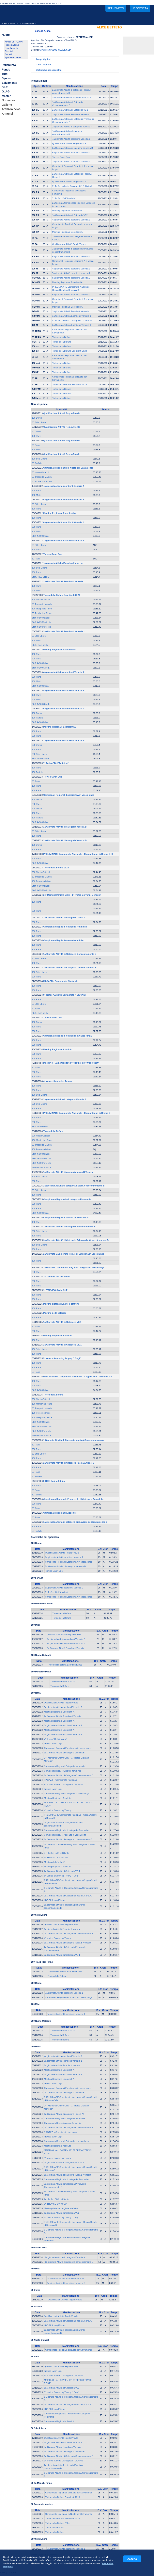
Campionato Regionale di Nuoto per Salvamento (68, 2350)
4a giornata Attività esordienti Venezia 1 (71, 219)
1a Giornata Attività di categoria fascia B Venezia (67, 1942)
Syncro (6, 78)
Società (8, 54)
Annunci (7, 113)
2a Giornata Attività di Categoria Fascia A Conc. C (68, 1895)
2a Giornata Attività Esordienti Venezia (62, 1716)
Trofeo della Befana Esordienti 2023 (69, 351)
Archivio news (11, 109)
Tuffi (5, 73)
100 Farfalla (37, 717)
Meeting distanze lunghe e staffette (61, 2208)
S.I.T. (5, 87)
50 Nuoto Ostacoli (40, 472)
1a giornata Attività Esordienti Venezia (70, 114)
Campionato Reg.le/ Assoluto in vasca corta (65, 1835)
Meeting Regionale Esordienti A (67, 210)
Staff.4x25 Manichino (42, 622)
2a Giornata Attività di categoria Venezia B (72, 148)
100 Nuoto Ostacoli (41, 599)
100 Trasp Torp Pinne (42, 608)
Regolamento (11, 48)
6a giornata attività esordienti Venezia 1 (66, 1643)
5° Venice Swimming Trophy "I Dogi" (61, 1876)
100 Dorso (37, 418)
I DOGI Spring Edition (54, 1900)
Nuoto (6, 34)
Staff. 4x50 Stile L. (40, 577)
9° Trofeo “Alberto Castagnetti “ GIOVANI (72, 186)
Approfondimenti (13, 57)
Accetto (132, 2558)
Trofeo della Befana (61, 337)
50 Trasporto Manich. (42, 477)
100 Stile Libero (39, 459)
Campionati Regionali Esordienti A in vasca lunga (68, 1562)
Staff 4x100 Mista (40, 536)
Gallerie (7, 104)
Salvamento (9, 82)
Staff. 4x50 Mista (40, 645)
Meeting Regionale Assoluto (57, 1798)
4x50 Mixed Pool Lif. (41, 1167)
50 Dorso (36, 431)
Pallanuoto (9, 65)
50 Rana (36, 445)
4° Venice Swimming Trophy (57, 1810)
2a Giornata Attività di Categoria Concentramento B (68, 1933)
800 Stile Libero (39, 754)
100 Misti (36, 449)
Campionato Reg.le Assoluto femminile (62, 1771)
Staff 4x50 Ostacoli (41, 618)
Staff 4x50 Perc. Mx (41, 627)
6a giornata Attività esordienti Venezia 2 (71, 152)
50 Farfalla (37, 463)
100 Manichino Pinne (42, 1140)
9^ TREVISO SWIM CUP (56, 1857)
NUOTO (13, 24)
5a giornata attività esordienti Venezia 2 (63, 1707)
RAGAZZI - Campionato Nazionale (60, 1780)
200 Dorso (37, 745)
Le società (140, 8)
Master (6, 96)
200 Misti (36, 681)
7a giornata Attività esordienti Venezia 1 (71, 139)
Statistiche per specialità (48, 70)
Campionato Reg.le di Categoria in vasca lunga (66, 1793)
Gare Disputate (43, 64)
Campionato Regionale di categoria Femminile (66, 1830)
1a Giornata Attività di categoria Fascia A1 (64, 2114)
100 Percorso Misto (41, 881)
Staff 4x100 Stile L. (41, 668)
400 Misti (36, 590)
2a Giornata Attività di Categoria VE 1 (70, 110)
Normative (8, 100)
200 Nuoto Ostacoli (41, 872)
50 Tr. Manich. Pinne (42, 481)
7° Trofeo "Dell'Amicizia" (64, 198)
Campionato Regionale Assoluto (59, 2421)
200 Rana (36, 490)
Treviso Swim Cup (61, 157)
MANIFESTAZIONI (14, 41)
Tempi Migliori (43, 59)
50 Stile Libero (39, 422)
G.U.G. (6, 91)
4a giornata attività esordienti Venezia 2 (66, 1639)
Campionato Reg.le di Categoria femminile (64, 1766)
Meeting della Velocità (54, 1862)
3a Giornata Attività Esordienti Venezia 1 (71, 97)
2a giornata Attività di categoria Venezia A (72, 126)
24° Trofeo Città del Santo (56, 1853)
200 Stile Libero (39, 1104)
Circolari (9, 51)
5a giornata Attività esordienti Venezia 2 (71, 273)
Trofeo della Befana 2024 (62, 1681)
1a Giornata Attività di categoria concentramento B (68, 1839)
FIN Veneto (115, 8)
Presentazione (12, 45)
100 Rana (36, 436)
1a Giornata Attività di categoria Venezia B (64, 1752)
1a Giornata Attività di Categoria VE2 (70, 215)
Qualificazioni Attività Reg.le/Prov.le (69, 143)
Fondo (6, 69)
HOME (4, 24)
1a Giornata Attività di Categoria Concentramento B (68, 1775)
